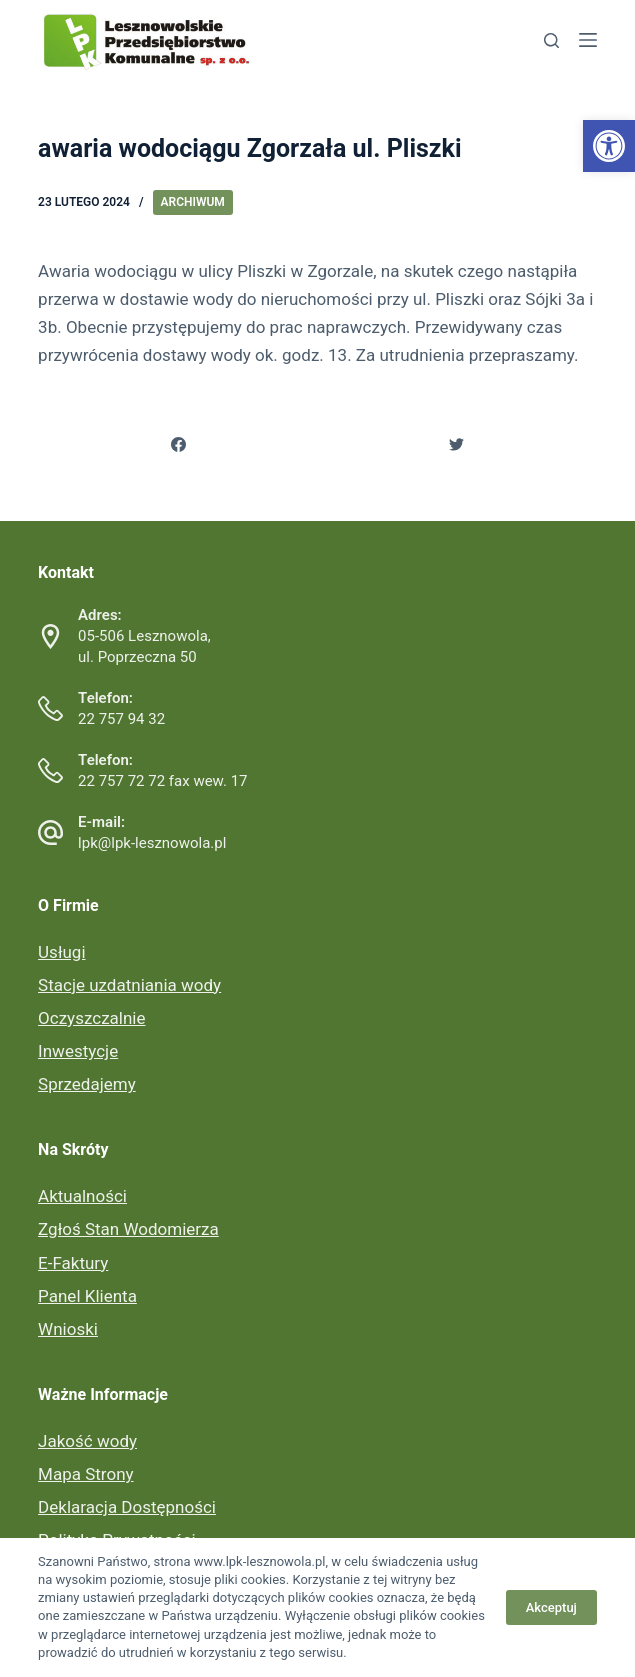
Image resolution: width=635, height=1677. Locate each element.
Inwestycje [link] (78, 1051)
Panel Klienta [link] (87, 1296)
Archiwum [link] (193, 202)
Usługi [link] (61, 952)
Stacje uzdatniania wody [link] (129, 985)
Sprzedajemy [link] (87, 1084)
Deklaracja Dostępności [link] (127, 1507)
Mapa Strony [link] (85, 1474)
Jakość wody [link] (87, 1441)
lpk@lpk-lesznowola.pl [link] (152, 843)
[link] (609, 146)
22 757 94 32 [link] (121, 719)
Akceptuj (551, 1607)
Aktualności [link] (82, 1196)
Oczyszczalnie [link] (91, 1018)
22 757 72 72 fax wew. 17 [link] (162, 781)
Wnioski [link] (68, 1329)
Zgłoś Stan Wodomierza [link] (128, 1229)
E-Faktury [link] (73, 1263)
